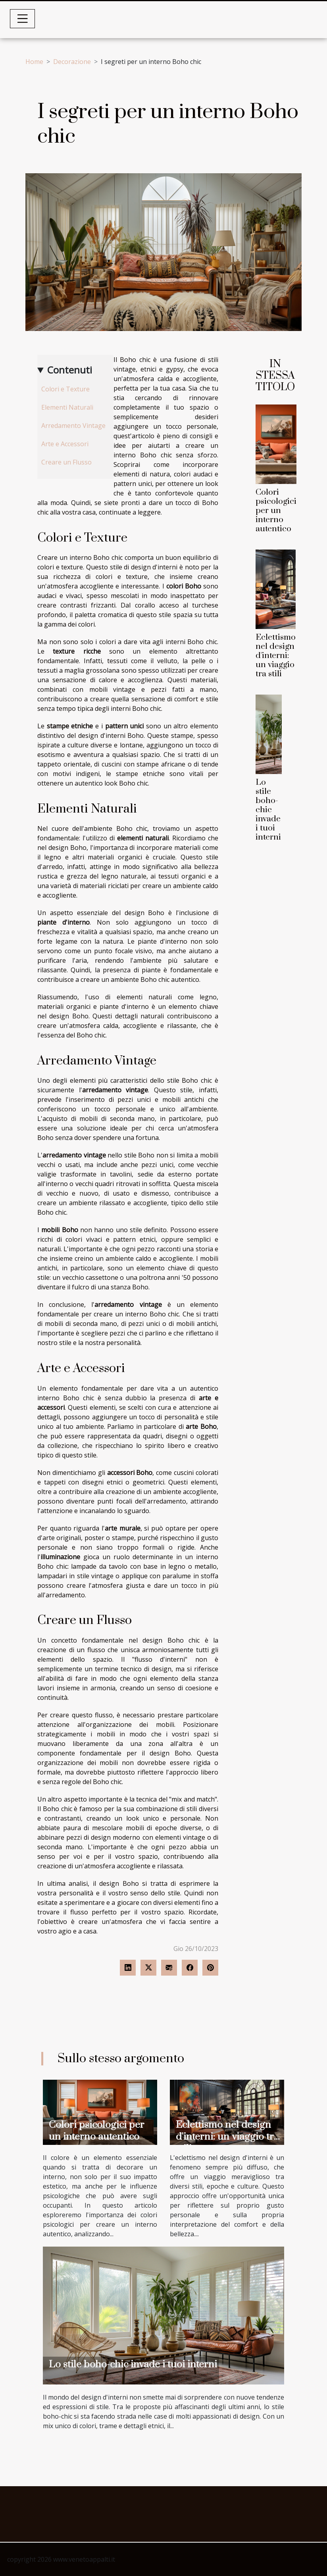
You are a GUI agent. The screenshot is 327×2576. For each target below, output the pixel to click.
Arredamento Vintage (73, 425)
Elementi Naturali (67, 407)
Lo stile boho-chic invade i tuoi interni (268, 809)
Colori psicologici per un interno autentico (276, 510)
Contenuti (69, 369)
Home (34, 61)
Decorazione (72, 61)
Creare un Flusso (66, 462)
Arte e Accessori (64, 443)
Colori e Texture (65, 389)
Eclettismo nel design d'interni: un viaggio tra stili (276, 655)
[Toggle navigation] (22, 18)
